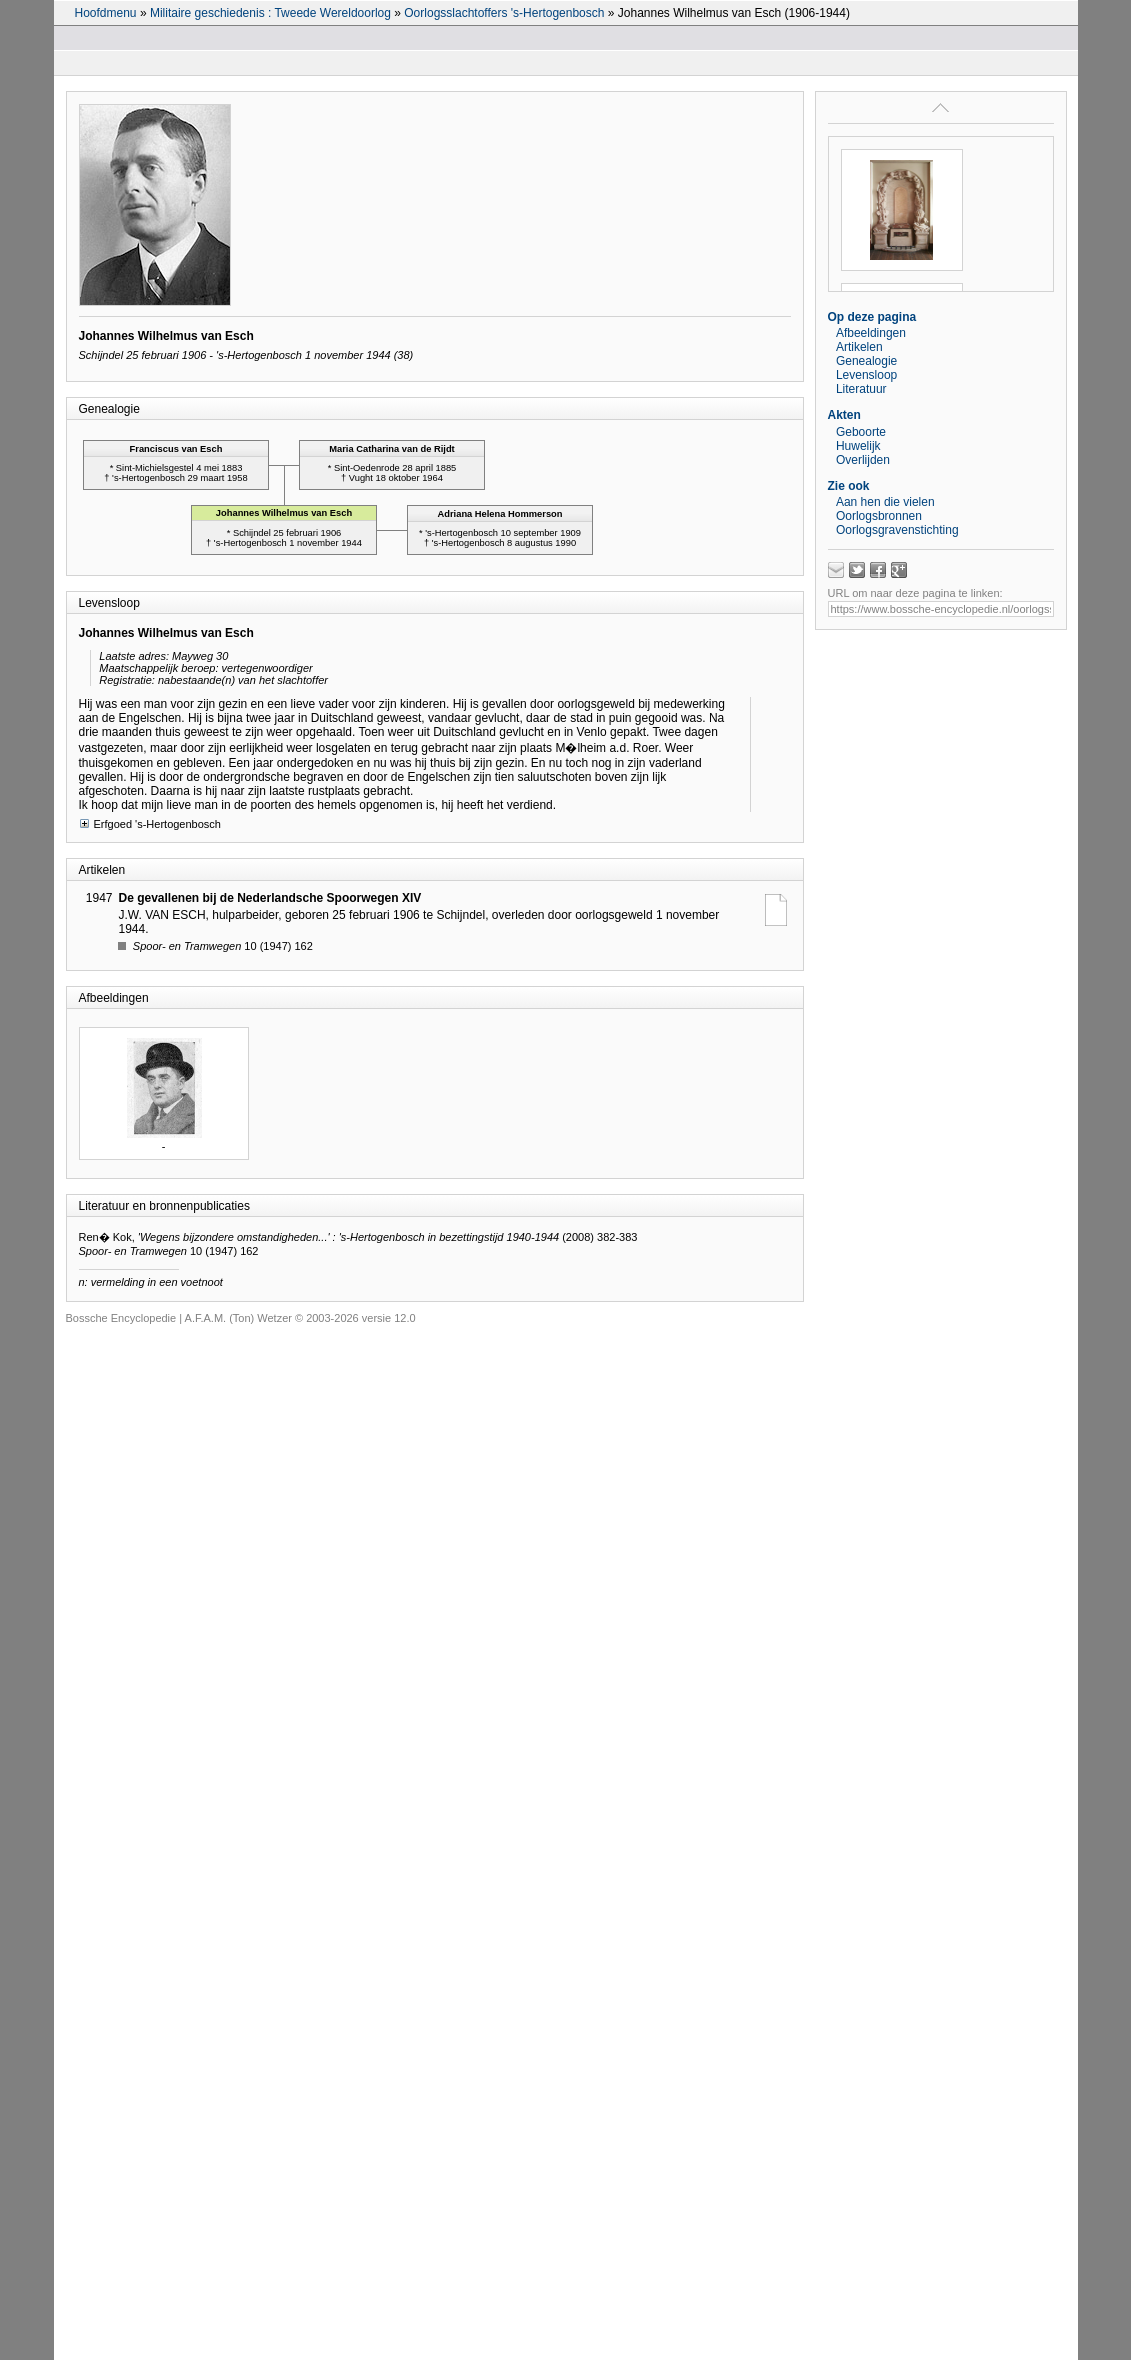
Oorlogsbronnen (879, 516)
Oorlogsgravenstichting (897, 530)
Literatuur (861, 389)
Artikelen (859, 347)
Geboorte (861, 432)
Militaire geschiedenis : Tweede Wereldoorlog (270, 13)
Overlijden (863, 460)
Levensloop (866, 375)
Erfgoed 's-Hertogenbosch (150, 823)
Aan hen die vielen (885, 502)
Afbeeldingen (871, 333)
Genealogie (866, 361)
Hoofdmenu (106, 13)
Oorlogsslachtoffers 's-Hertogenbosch (504, 13)
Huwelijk (858, 446)
